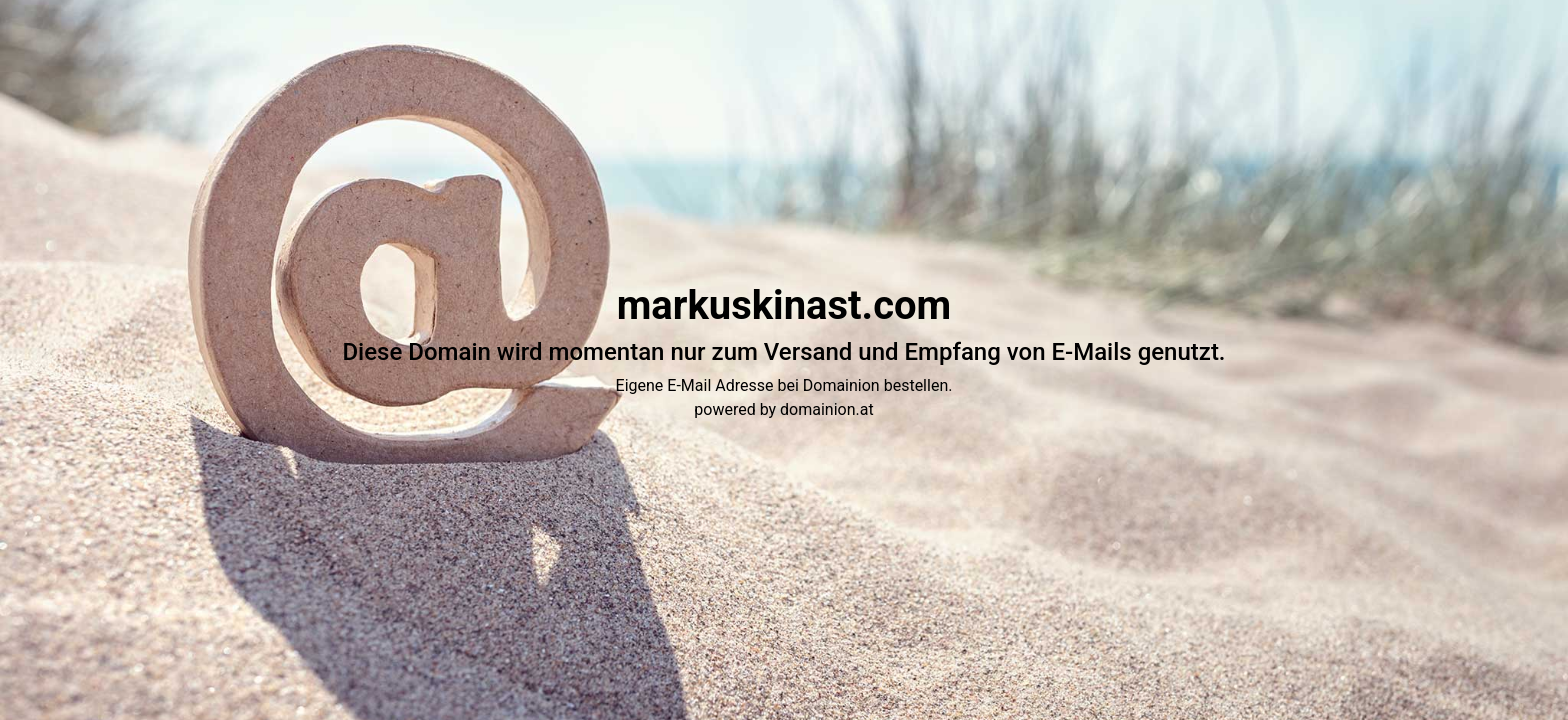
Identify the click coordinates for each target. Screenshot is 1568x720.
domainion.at (827, 409)
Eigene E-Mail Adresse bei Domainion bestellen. (784, 385)
